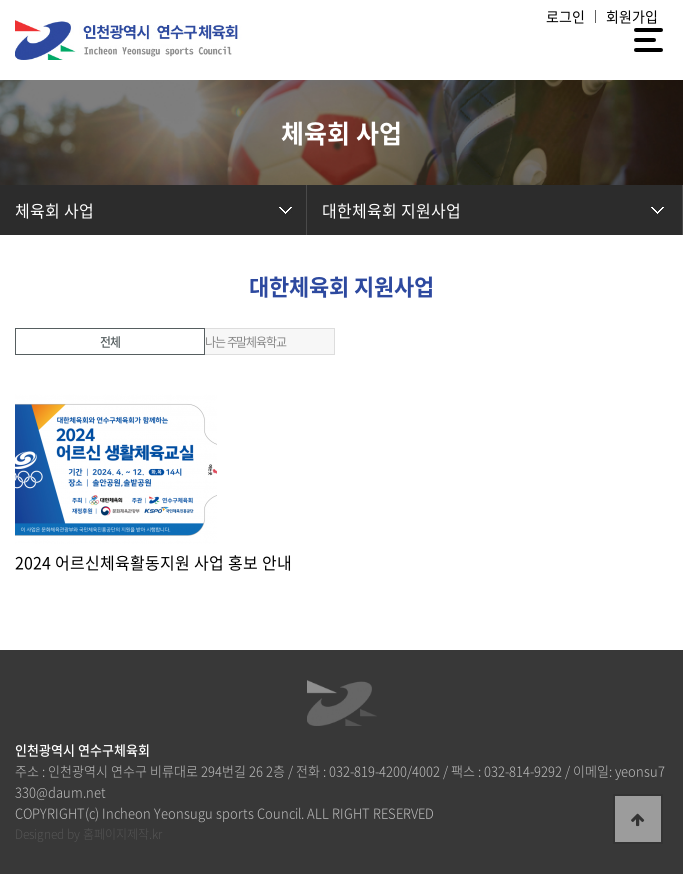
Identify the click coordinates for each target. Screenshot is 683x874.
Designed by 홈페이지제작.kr (88, 834)
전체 (110, 342)
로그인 (565, 16)
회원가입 (632, 16)
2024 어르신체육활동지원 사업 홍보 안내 (153, 562)
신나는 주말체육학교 (240, 342)
